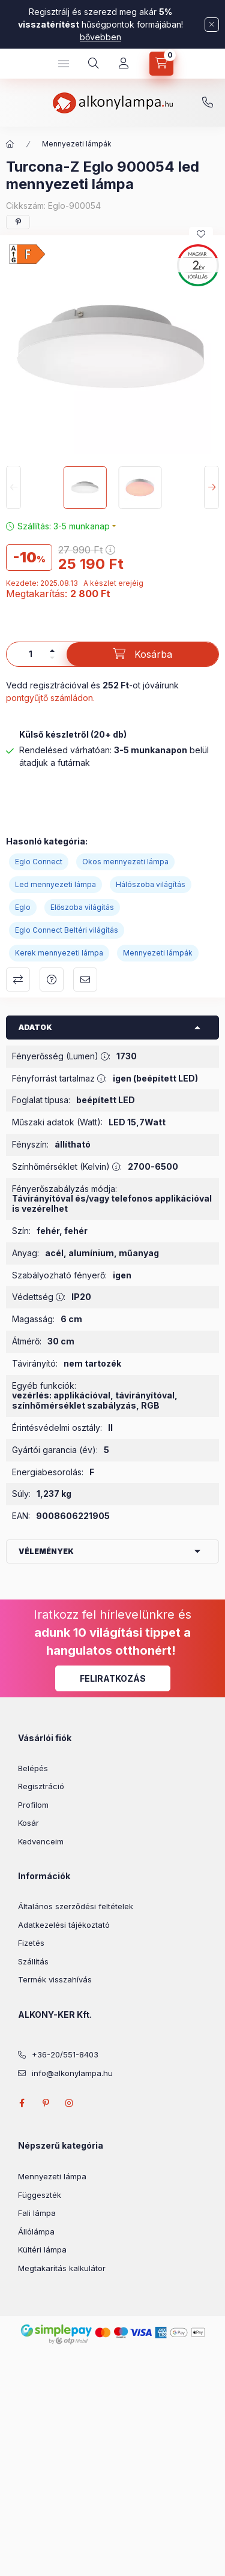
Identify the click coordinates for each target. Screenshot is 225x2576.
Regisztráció (41, 1786)
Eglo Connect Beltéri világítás (66, 929)
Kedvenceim (41, 1841)
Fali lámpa (37, 2213)
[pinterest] (18, 222)
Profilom (33, 1805)
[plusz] (52, 650)
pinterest (46, 2103)
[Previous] (13, 488)
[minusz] (52, 657)
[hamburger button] (64, 64)
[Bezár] (212, 24)
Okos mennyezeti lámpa (125, 861)
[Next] (211, 488)
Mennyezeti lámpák (77, 143)
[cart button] (161, 64)
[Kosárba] (142, 654)
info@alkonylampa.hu (72, 2073)
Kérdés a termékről (52, 980)
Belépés (33, 1768)
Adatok (35, 1027)
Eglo (23, 907)
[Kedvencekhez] (201, 234)
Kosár (28, 1823)
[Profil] (124, 64)
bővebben (100, 37)
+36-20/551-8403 (207, 102)
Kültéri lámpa (42, 2249)
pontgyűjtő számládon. (50, 698)
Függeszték (39, 2195)
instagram (70, 2103)
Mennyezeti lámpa (52, 2176)
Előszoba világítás (82, 907)
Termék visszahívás (55, 1979)
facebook (22, 2103)
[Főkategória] (10, 144)
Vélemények (46, 1551)
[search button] (94, 64)
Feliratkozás (113, 1678)
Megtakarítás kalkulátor (62, 2268)
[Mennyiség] (30, 654)
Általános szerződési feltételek (75, 1906)
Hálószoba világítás (150, 884)
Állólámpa (36, 2231)
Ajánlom (85, 980)
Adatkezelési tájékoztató (64, 1925)
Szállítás (33, 1961)
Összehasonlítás (18, 980)
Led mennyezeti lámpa (55, 884)
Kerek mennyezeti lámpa (59, 952)
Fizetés (31, 1943)
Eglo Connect (38, 861)
